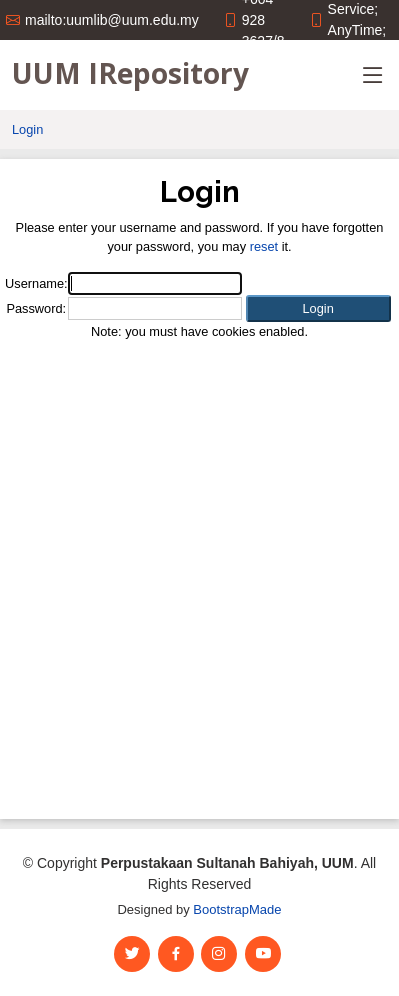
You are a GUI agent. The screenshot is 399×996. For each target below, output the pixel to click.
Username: (36, 283)
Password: (36, 308)
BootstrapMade (237, 909)
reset (264, 246)
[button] (318, 308)
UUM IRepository (130, 73)
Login (27, 129)
